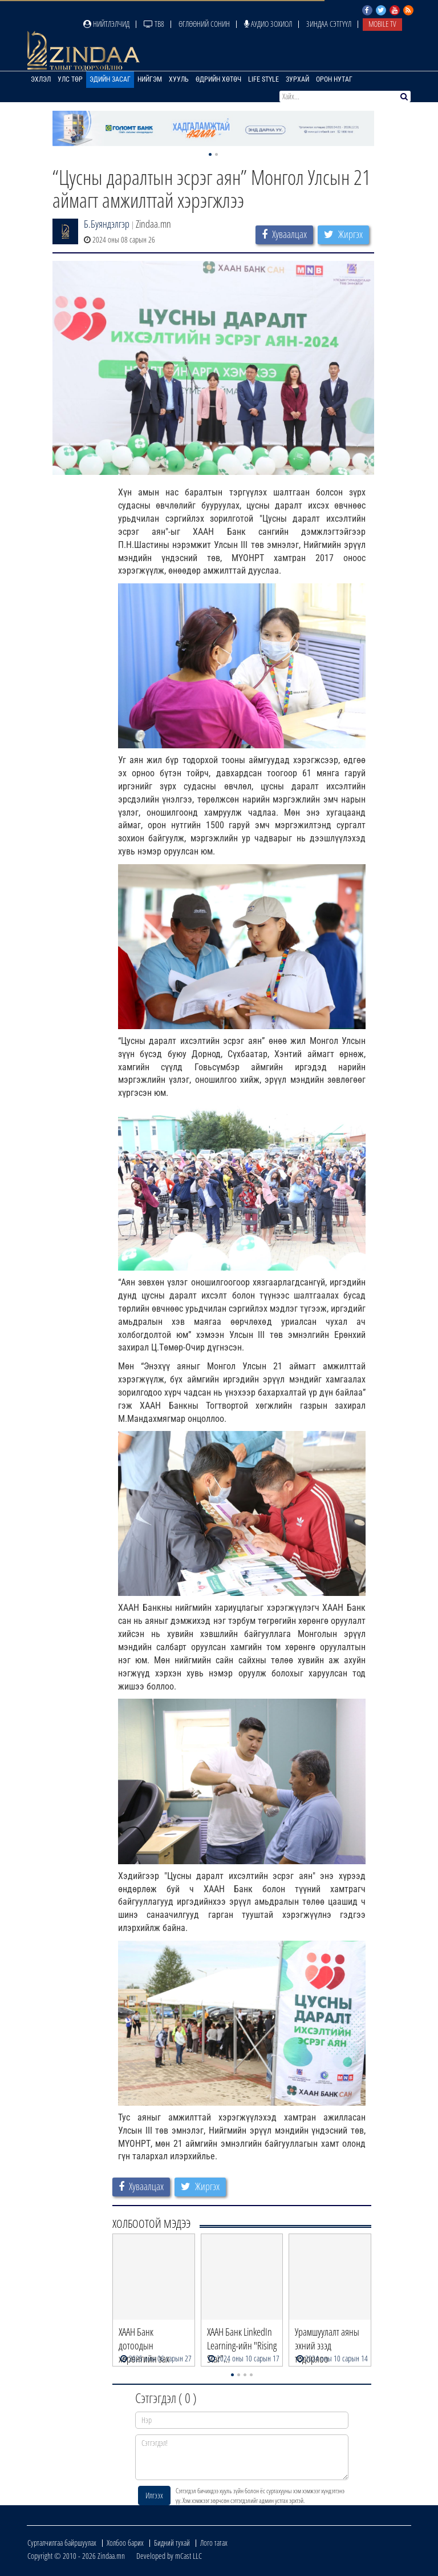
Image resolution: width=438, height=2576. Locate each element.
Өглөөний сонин (204, 23)
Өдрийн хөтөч (218, 79)
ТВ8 (154, 23)
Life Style (263, 79)
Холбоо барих (125, 2542)
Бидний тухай (172, 2542)
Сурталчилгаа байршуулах (61, 2542)
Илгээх (154, 2495)
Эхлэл (41, 79)
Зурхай (297, 79)
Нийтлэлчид (106, 23)
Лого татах (214, 2542)
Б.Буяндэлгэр (106, 224)
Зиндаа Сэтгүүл (328, 23)
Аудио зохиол (268, 23)
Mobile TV (382, 23)
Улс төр (70, 79)
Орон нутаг (334, 79)
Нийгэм (149, 79)
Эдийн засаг (110, 79)
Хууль (179, 79)
